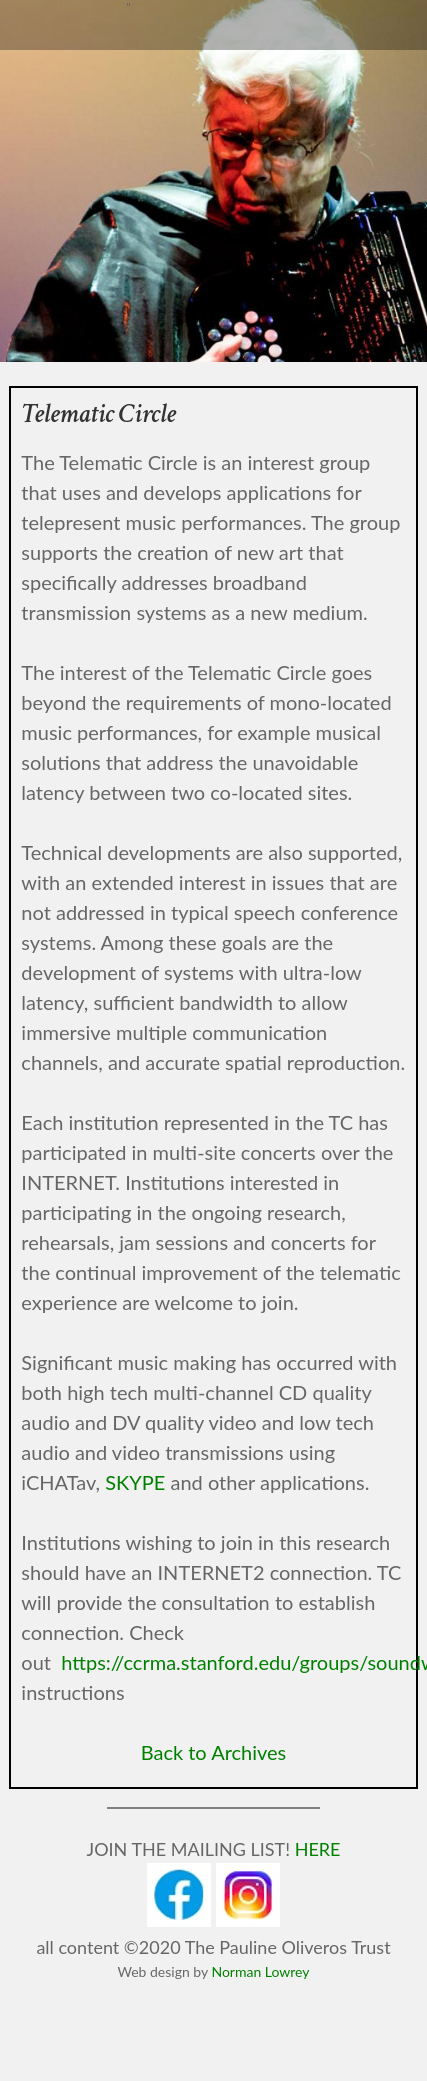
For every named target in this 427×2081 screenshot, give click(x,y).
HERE (318, 1849)
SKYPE (135, 1482)
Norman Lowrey (260, 1971)
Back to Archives (214, 1752)
